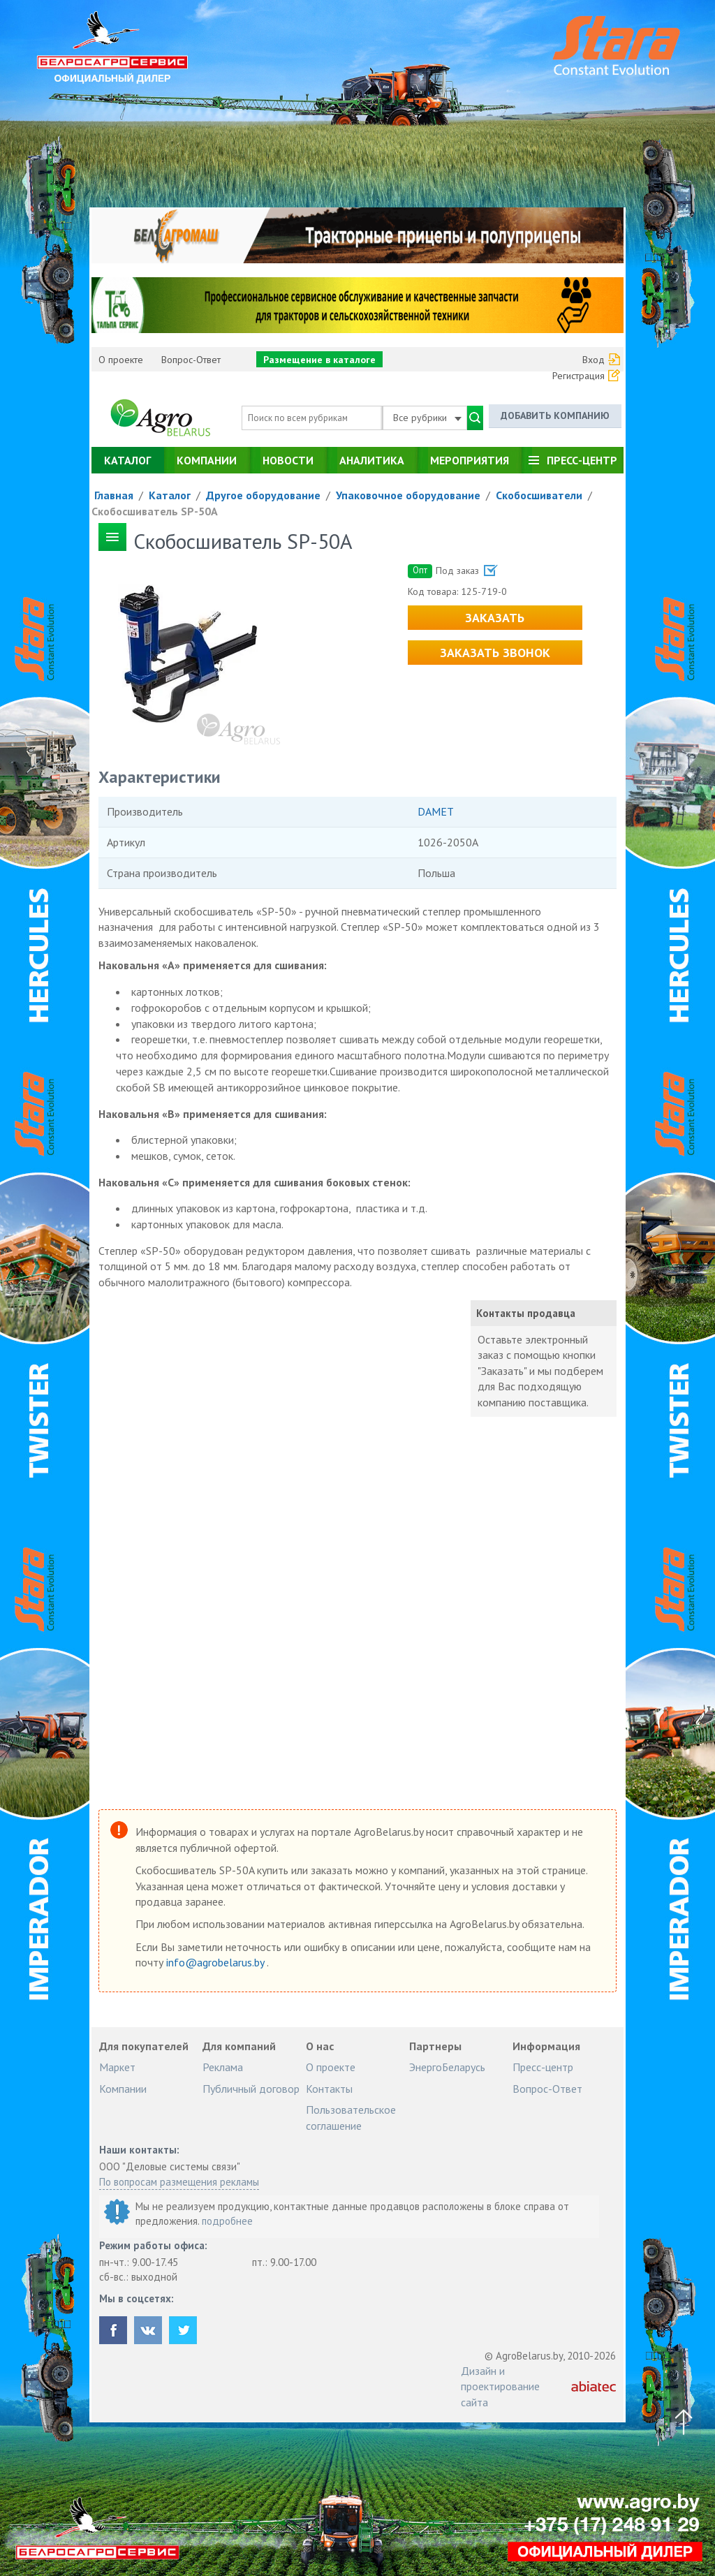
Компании (207, 460)
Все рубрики (427, 417)
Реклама (222, 2067)
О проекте (120, 359)
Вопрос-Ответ (191, 359)
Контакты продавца (525, 1313)
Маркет (117, 2067)
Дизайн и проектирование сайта (500, 2386)
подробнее (227, 2221)
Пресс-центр (582, 460)
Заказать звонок (495, 653)
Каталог (127, 460)
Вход (593, 359)
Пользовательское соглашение (351, 2117)
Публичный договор (251, 2089)
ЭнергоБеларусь (447, 2067)
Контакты (329, 2089)
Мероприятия (469, 460)
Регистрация (578, 375)
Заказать (494, 618)
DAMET (436, 811)
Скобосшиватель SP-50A (154, 511)
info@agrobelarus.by (216, 1962)
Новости (288, 460)
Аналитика (371, 460)
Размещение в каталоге (319, 359)
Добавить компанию (555, 415)
